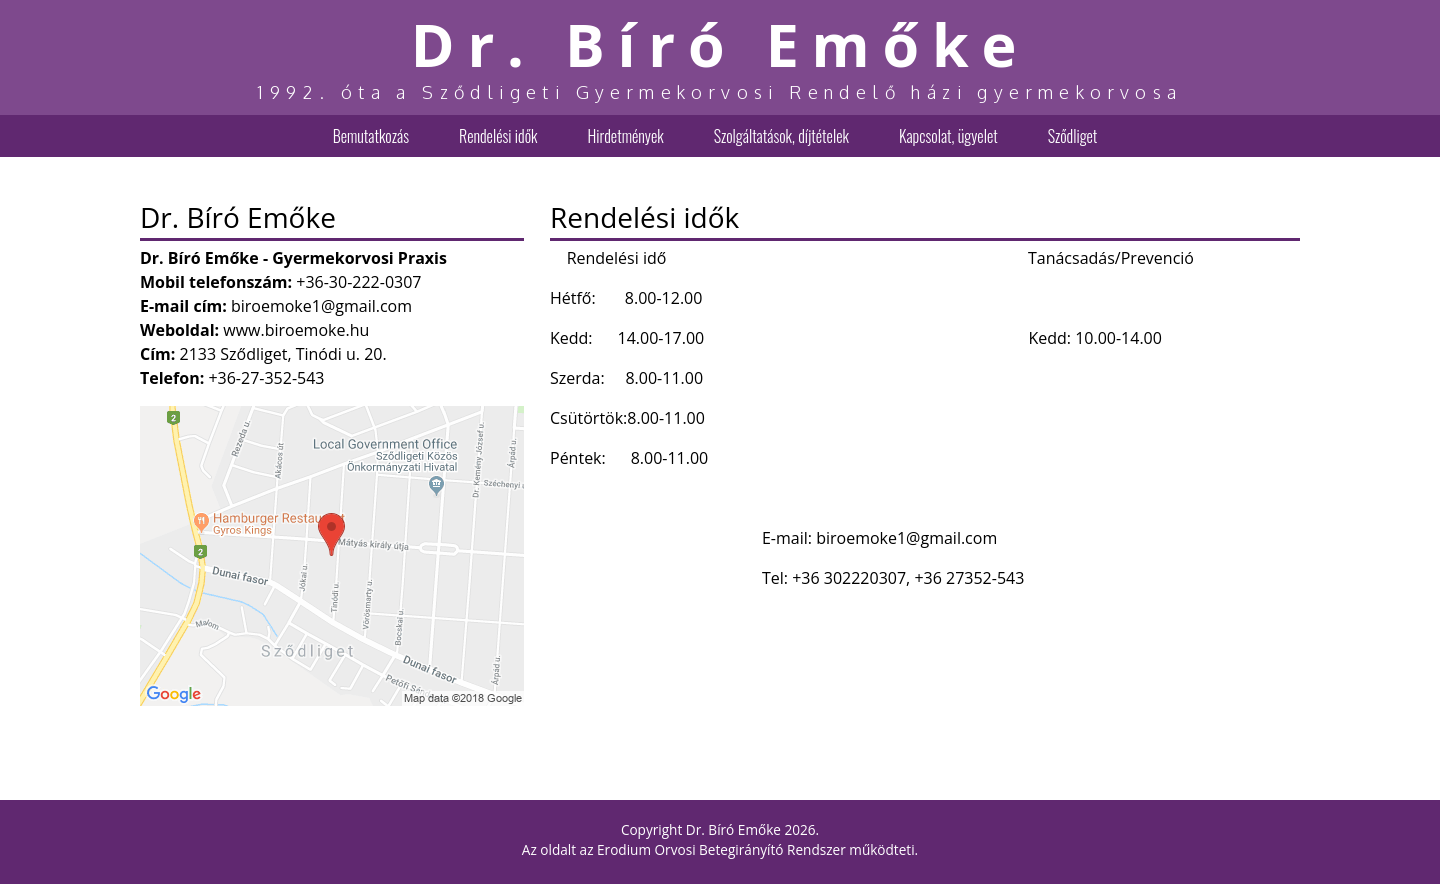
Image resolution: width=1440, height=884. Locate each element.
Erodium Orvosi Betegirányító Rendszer (721, 849)
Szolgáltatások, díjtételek (781, 136)
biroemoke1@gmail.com (321, 306)
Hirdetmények (625, 136)
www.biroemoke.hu (296, 330)
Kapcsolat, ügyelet (948, 136)
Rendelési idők (498, 136)
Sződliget (1073, 136)
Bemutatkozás (371, 136)
